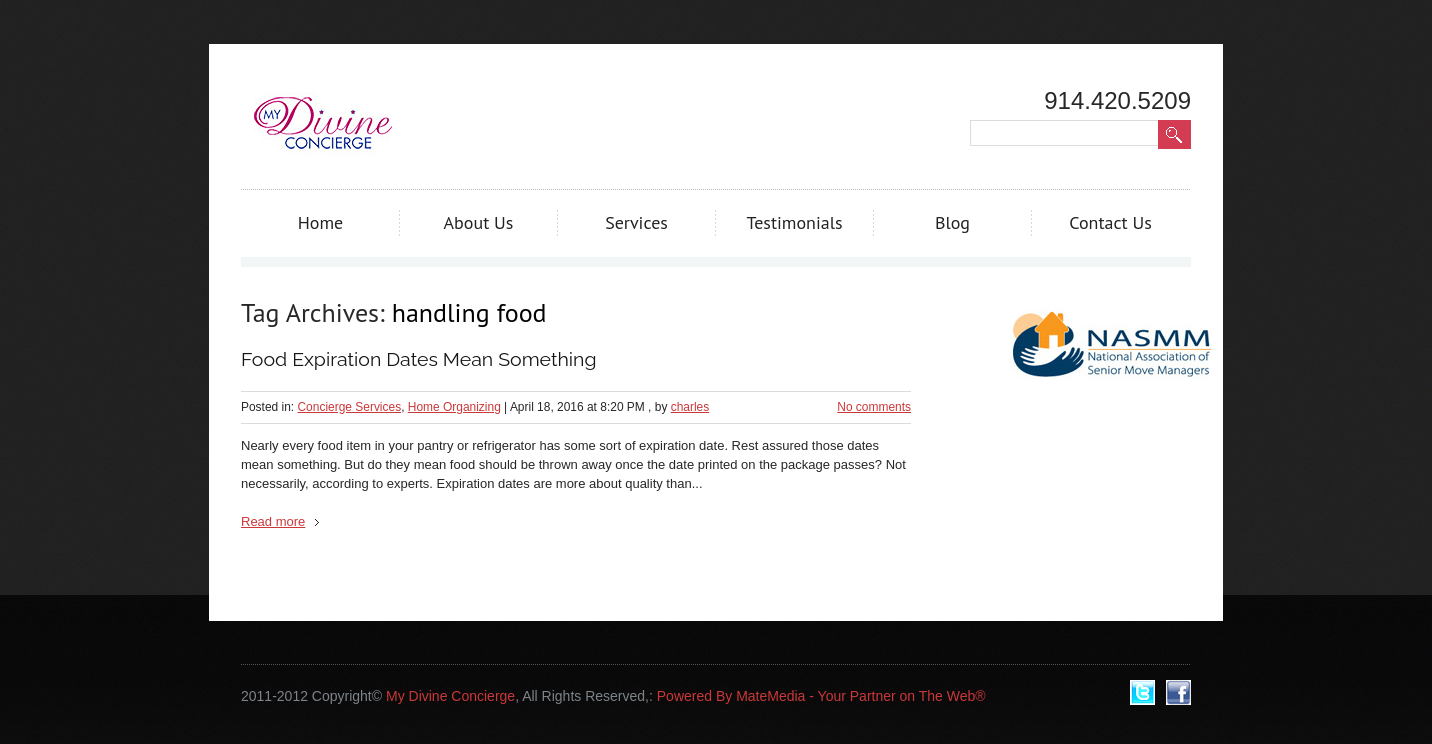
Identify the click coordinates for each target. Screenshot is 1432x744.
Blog (952, 222)
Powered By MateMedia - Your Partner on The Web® (821, 696)
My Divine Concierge (450, 696)
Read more (273, 521)
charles (690, 407)
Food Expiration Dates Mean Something (418, 359)
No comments (874, 407)
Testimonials (794, 222)
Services (636, 222)
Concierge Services (349, 407)
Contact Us (1110, 222)
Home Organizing (454, 407)
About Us (479, 222)
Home (321, 222)
